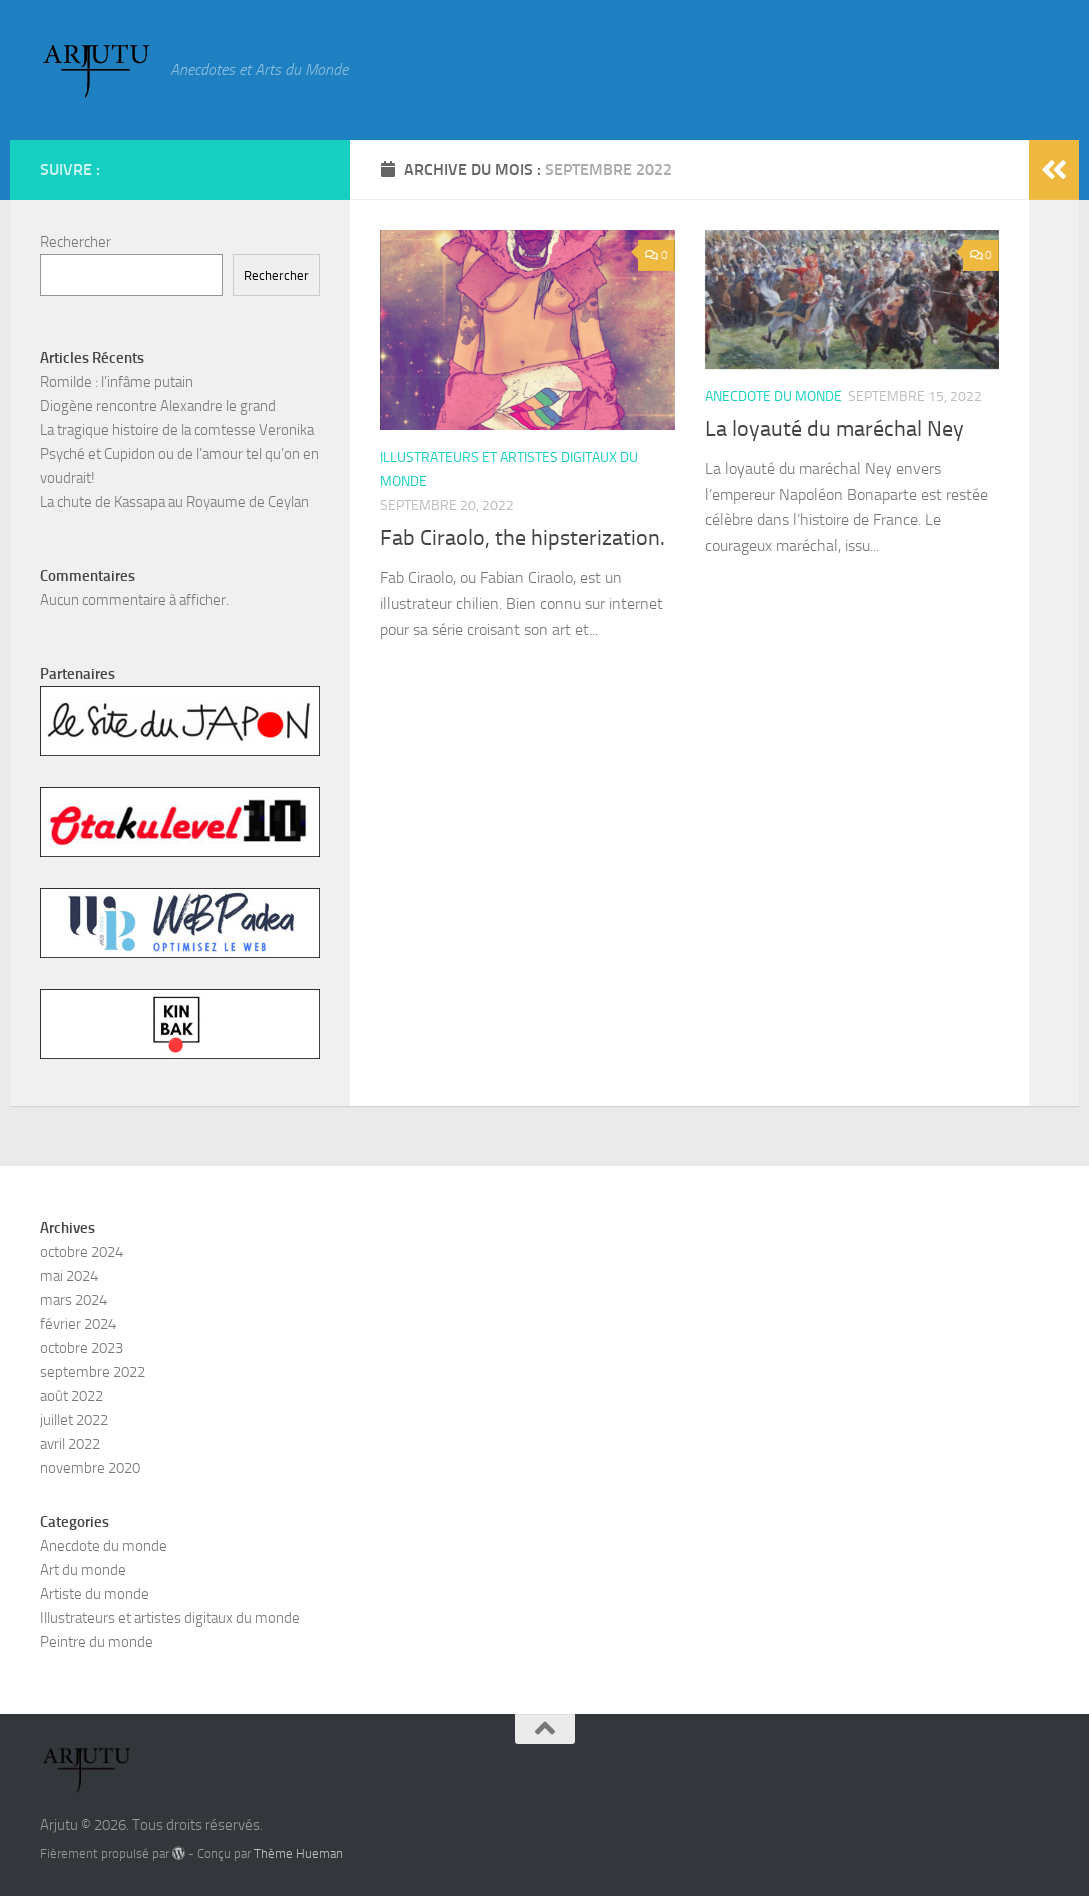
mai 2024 (69, 1276)
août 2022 (71, 1396)
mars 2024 (73, 1300)
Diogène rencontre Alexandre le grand (158, 406)
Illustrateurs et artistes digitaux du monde (170, 1618)
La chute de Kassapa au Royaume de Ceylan (174, 502)
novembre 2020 (90, 1468)
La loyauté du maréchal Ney (834, 429)
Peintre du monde (96, 1642)
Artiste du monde (94, 1594)
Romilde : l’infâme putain (116, 382)
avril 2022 (70, 1444)
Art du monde (83, 1570)
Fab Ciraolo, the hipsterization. (522, 538)
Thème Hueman (298, 1853)
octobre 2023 (81, 1348)
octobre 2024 (81, 1252)
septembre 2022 (92, 1372)
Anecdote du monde (773, 396)
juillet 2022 (74, 1420)
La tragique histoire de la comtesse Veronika (177, 430)
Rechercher (75, 242)
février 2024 (78, 1324)
